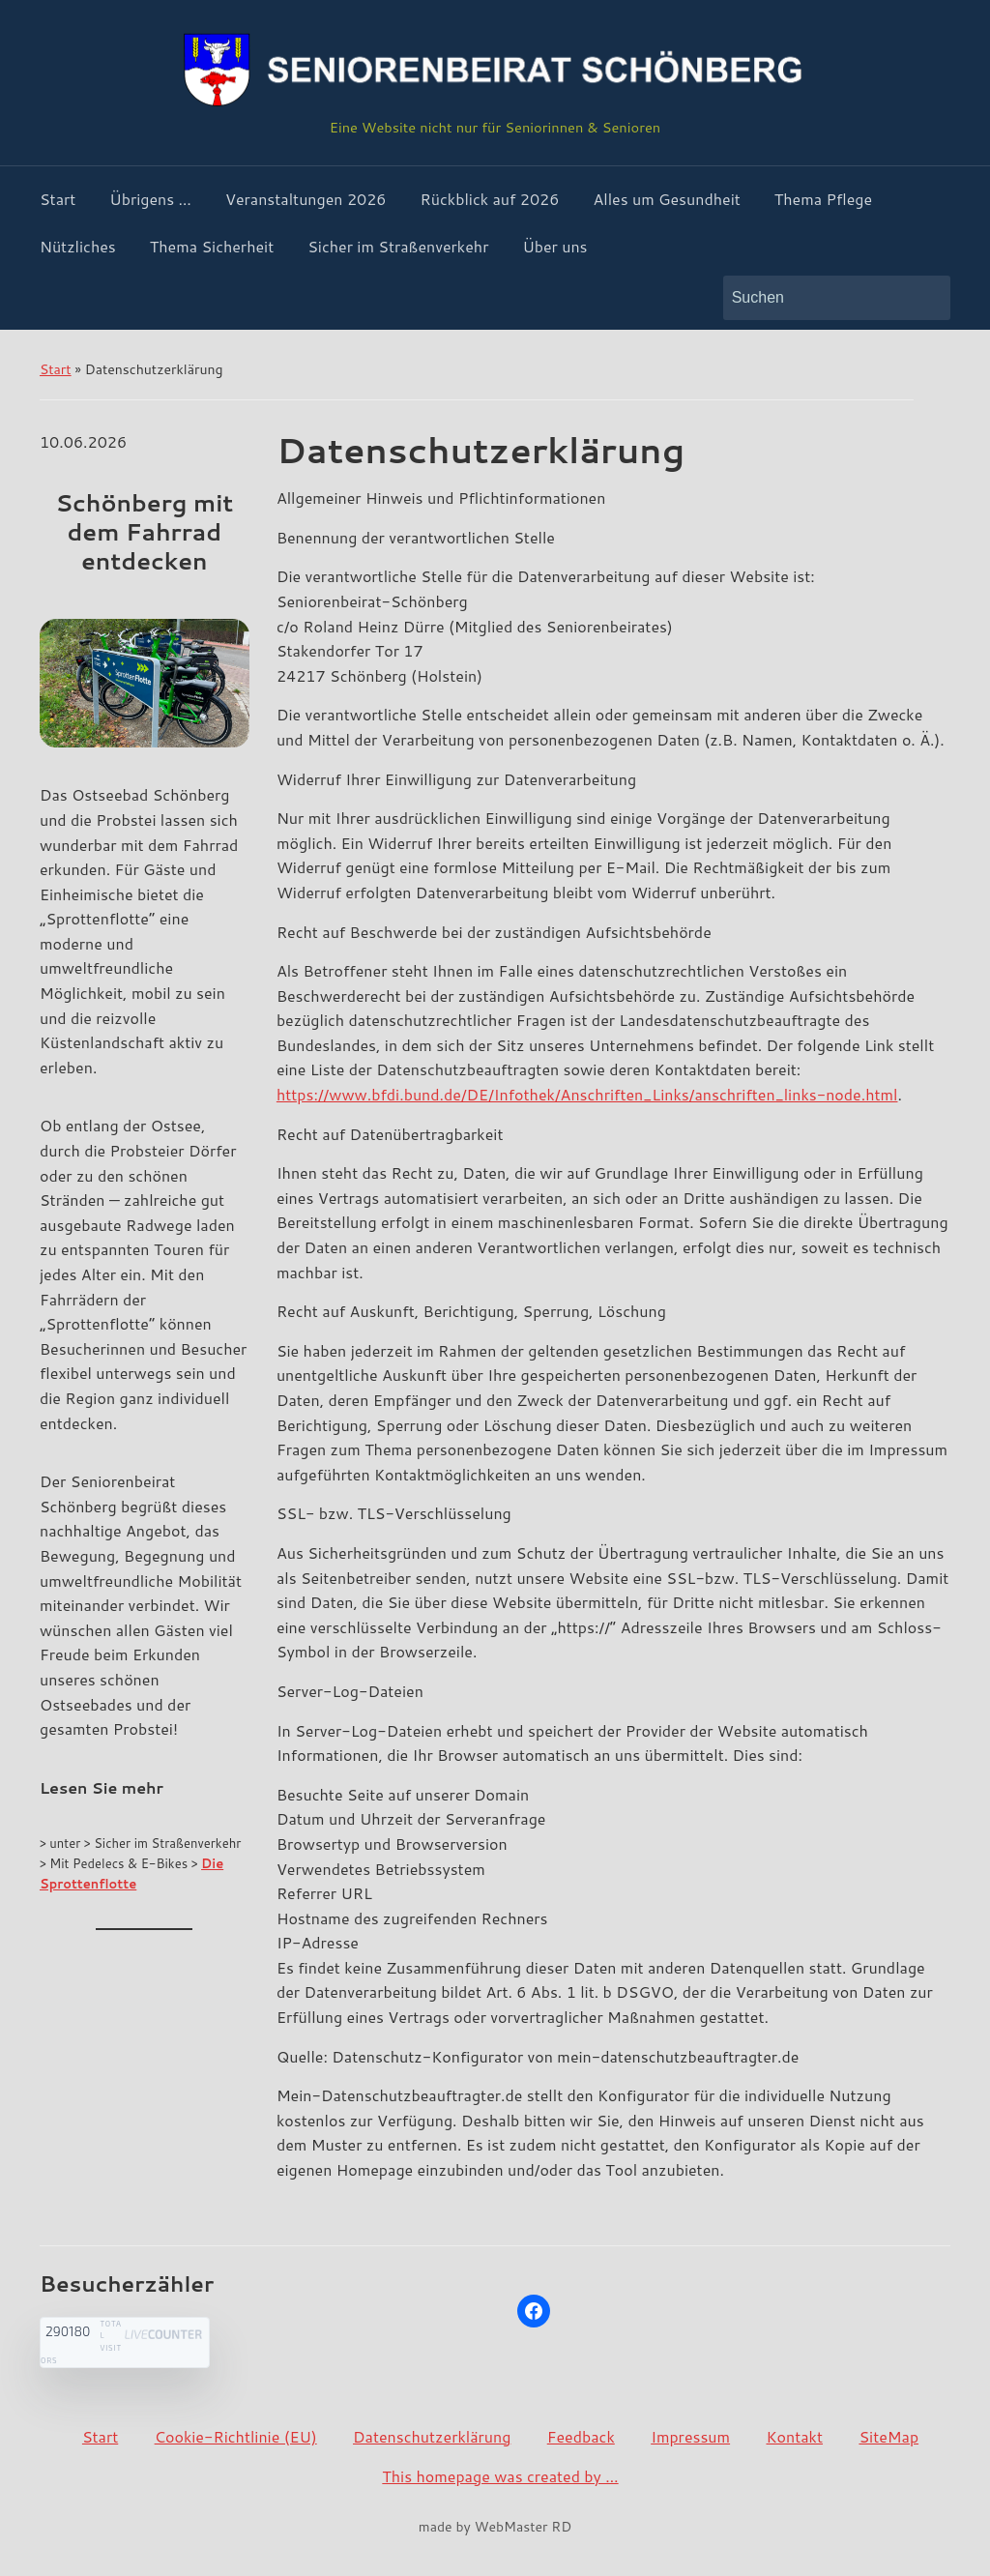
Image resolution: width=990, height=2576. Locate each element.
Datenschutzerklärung (431, 2436)
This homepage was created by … (500, 2476)
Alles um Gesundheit (666, 199)
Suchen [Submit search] (926, 297)
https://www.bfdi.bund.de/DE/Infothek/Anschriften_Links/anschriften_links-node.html (587, 1094)
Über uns (554, 246)
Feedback (581, 2436)
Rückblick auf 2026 (490, 199)
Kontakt (794, 2436)
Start (57, 199)
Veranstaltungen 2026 (306, 199)
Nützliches (78, 246)
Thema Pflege (823, 199)
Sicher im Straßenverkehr (397, 246)
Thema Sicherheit (212, 246)
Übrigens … (150, 199)
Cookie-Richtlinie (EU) (236, 2436)
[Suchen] (819, 297)
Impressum (690, 2436)
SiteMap (888, 2436)
